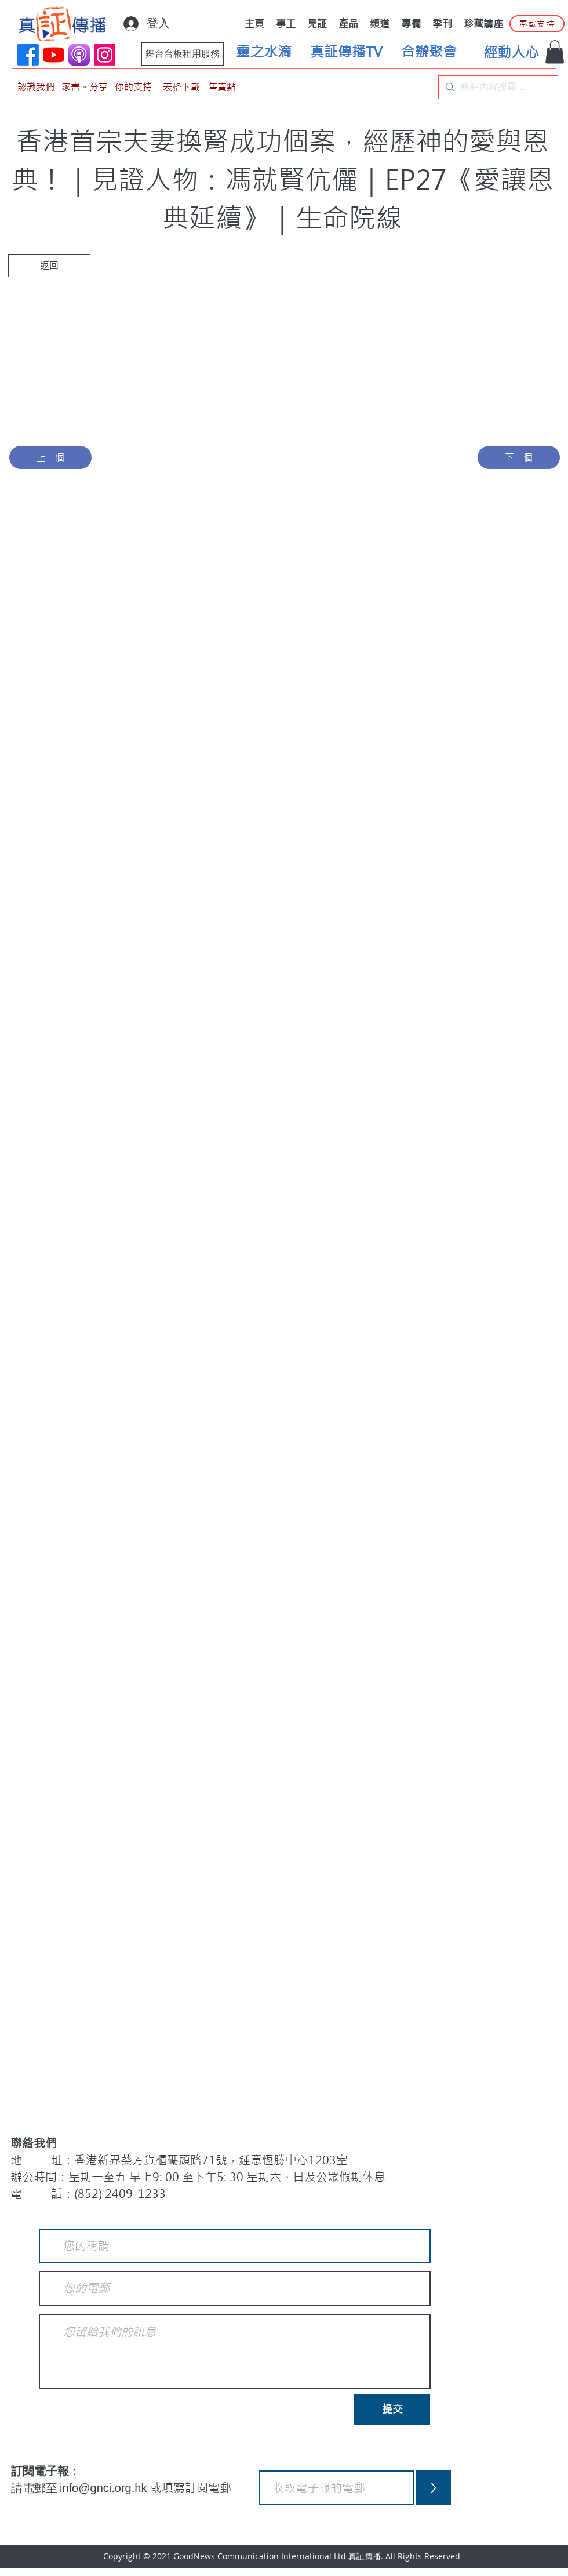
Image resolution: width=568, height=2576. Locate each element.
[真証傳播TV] (346, 52)
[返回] (49, 265)
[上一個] (50, 457)
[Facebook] (28, 55)
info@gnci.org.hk (105, 2487)
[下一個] (519, 457)
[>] (433, 2487)
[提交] (392, 2409)
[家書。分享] (84, 87)
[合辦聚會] (429, 52)
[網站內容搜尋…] (497, 87)
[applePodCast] (79, 55)
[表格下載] (181, 87)
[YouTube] (53, 55)
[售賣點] (222, 87)
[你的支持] (133, 87)
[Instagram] (104, 55)
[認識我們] (36, 87)
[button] (555, 52)
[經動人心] (511, 52)
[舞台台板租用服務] (182, 54)
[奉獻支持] (537, 23)
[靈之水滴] (264, 52)
